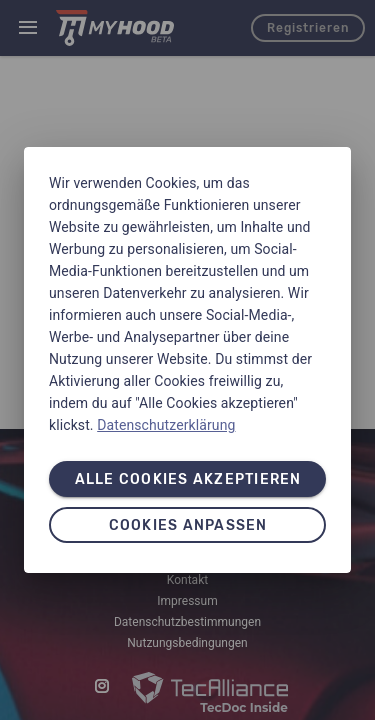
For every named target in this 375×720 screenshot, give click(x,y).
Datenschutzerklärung (166, 425)
